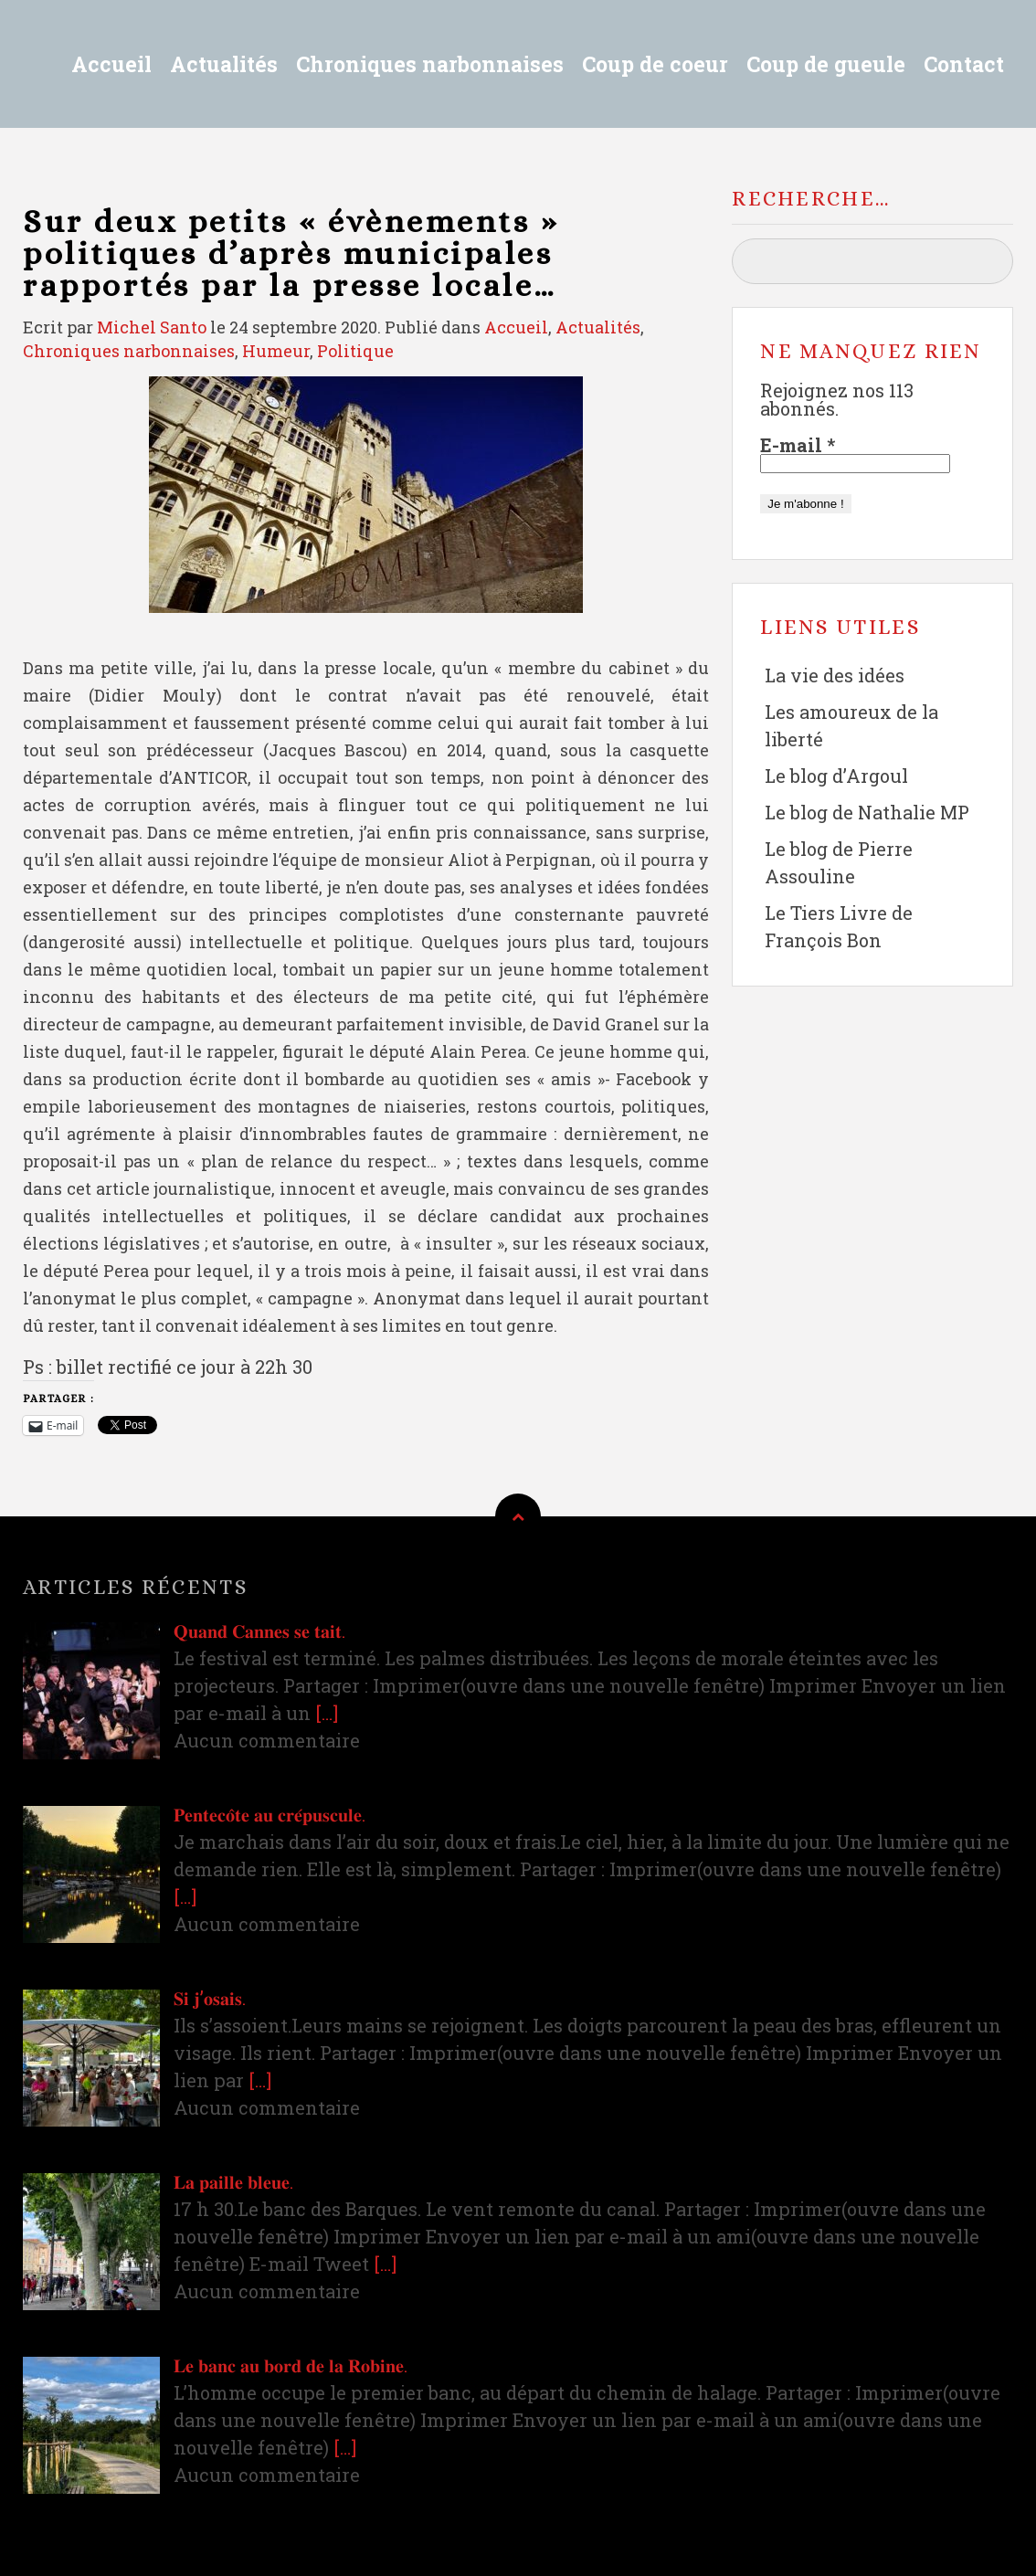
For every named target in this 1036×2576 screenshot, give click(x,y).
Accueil (111, 64)
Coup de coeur (655, 64)
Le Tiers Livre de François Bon (839, 926)
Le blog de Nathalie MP (867, 812)
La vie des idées (834, 675)
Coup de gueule (825, 64)
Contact (964, 64)
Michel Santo (151, 327)
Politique (355, 351)
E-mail (797, 445)
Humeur (276, 351)
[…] (326, 1713)
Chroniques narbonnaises (430, 64)
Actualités (224, 64)
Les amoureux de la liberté (851, 725)
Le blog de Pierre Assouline (839, 862)
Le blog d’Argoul (836, 775)
